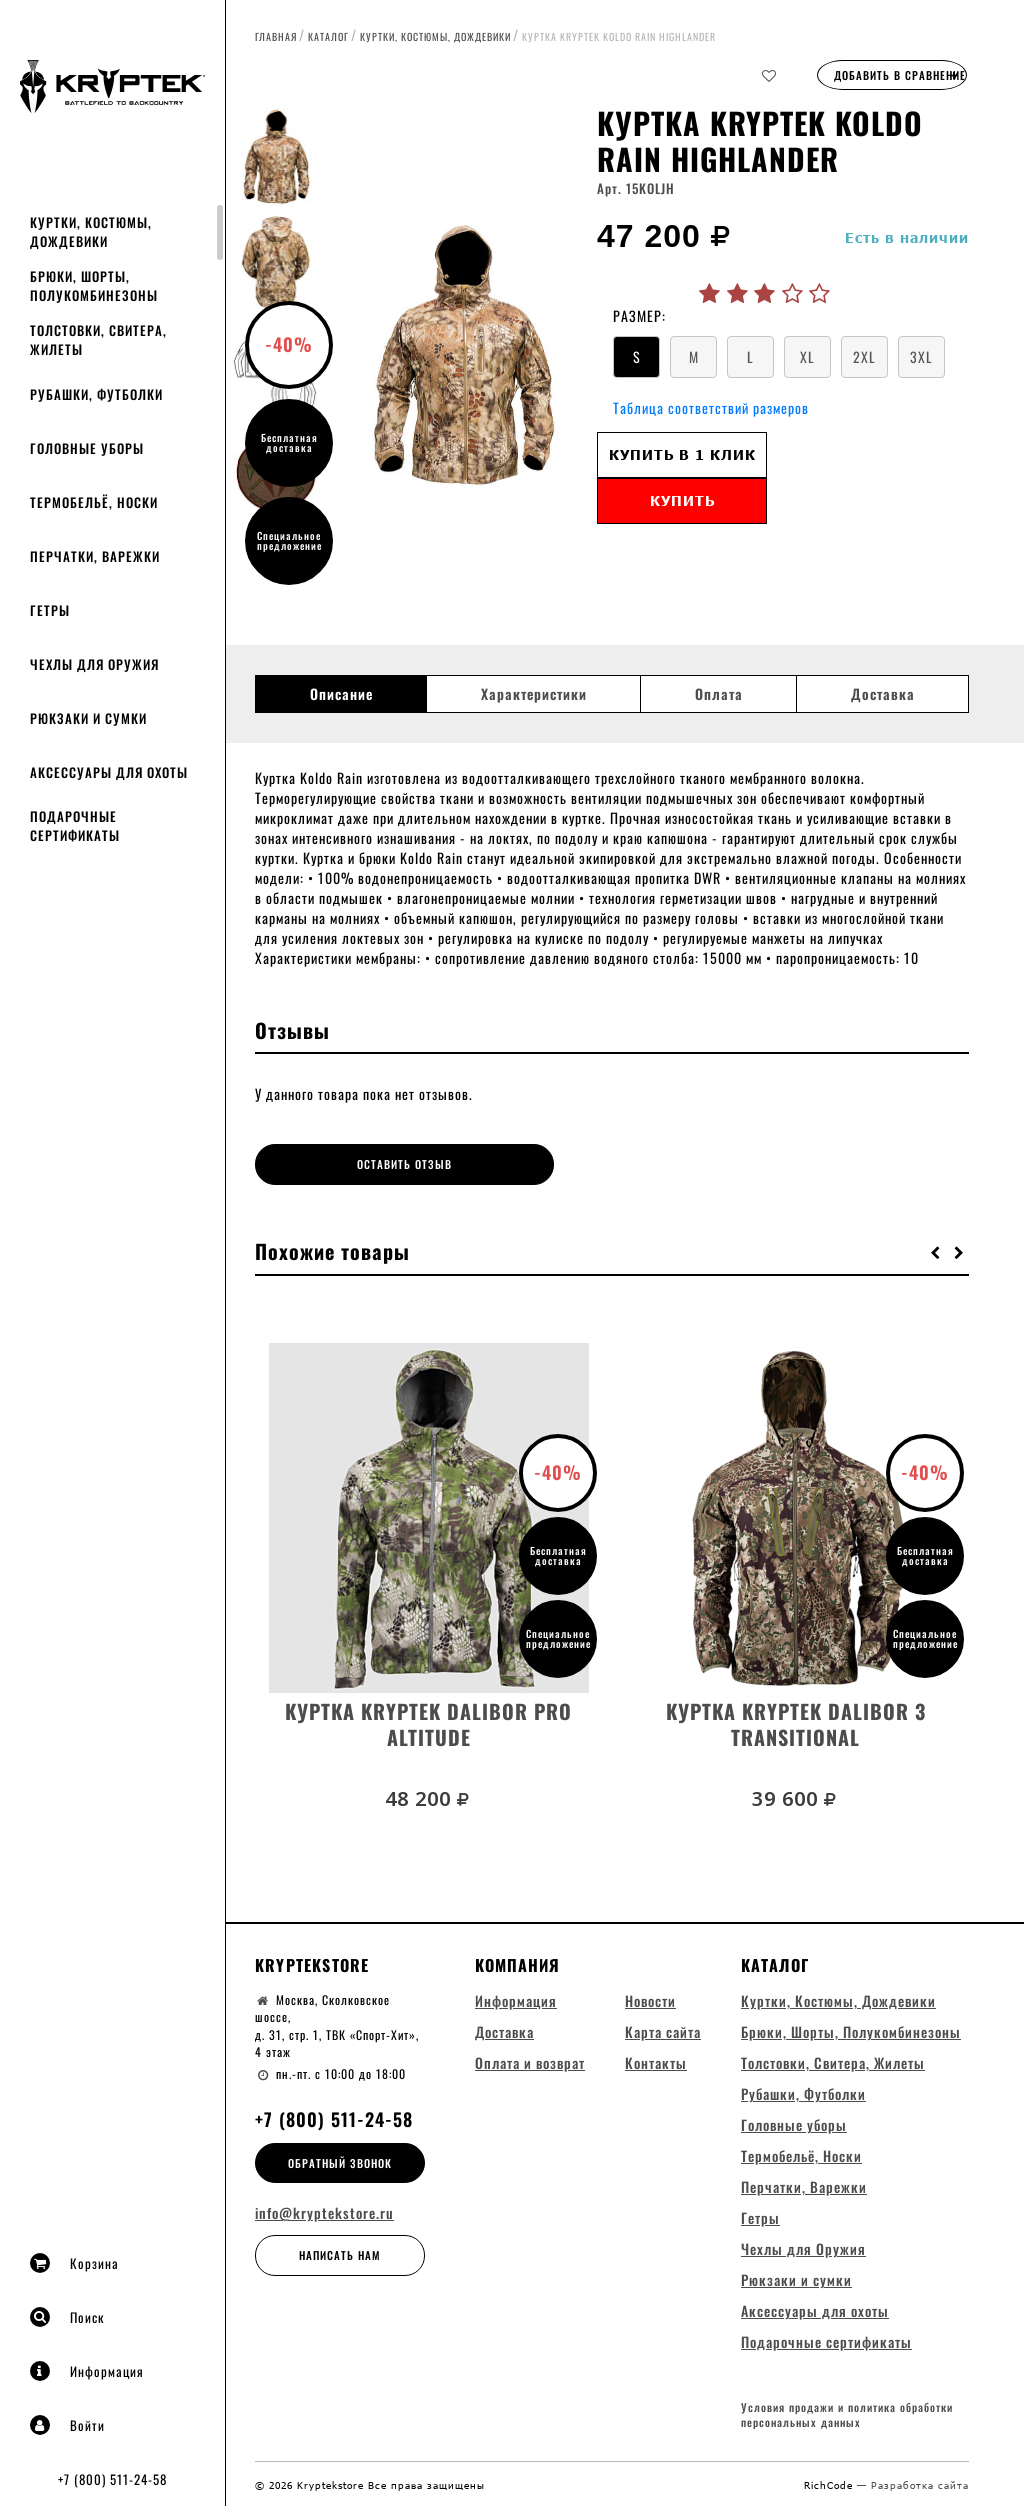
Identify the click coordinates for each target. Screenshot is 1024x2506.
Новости (650, 1996)
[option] (461, 355)
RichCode (830, 2483)
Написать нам (340, 2251)
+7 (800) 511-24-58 (112, 2479)
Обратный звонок (340, 2158)
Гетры (50, 610)
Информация (87, 2371)
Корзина (74, 2263)
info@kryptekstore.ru (324, 2209)
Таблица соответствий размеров (711, 407)
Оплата (719, 694)
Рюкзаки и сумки (88, 718)
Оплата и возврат (530, 2058)
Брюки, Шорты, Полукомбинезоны (94, 285)
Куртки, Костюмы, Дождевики (91, 231)
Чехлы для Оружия (94, 664)
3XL (921, 356)
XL (807, 356)
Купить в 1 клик (682, 454)
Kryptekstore (312, 1960)
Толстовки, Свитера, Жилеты (98, 339)
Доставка (883, 694)
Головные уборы (87, 448)
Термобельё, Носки (94, 502)
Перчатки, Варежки (95, 556)
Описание (341, 694)
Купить (682, 500)
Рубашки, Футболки (96, 394)
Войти (67, 2425)
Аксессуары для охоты (109, 772)
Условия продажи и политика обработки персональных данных (847, 2414)
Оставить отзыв (344, 1164)
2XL (864, 356)
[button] (936, 1247)
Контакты (656, 2058)
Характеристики (534, 694)
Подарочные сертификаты (75, 825)
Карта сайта (663, 2027)
